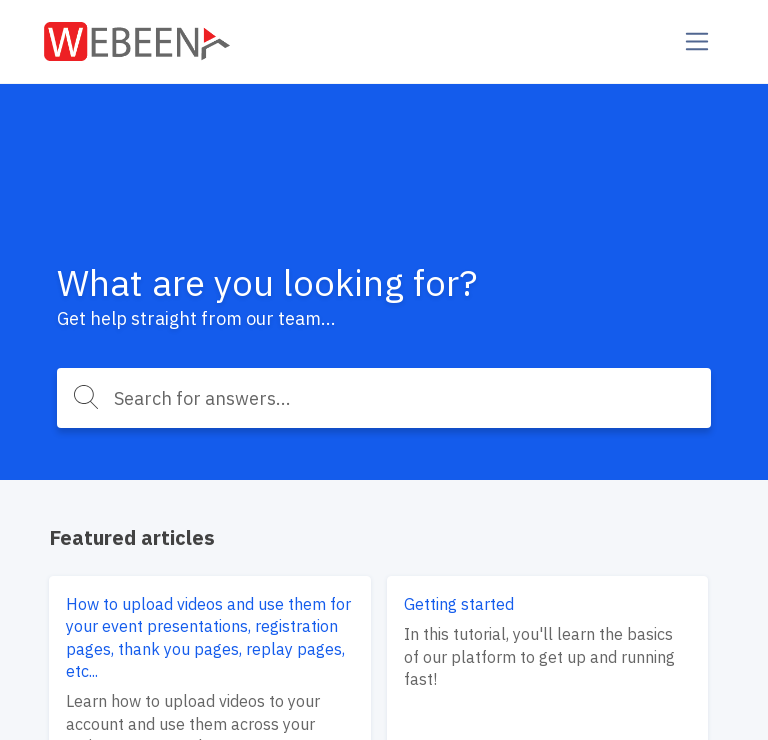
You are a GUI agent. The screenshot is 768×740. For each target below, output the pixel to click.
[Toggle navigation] (697, 41)
